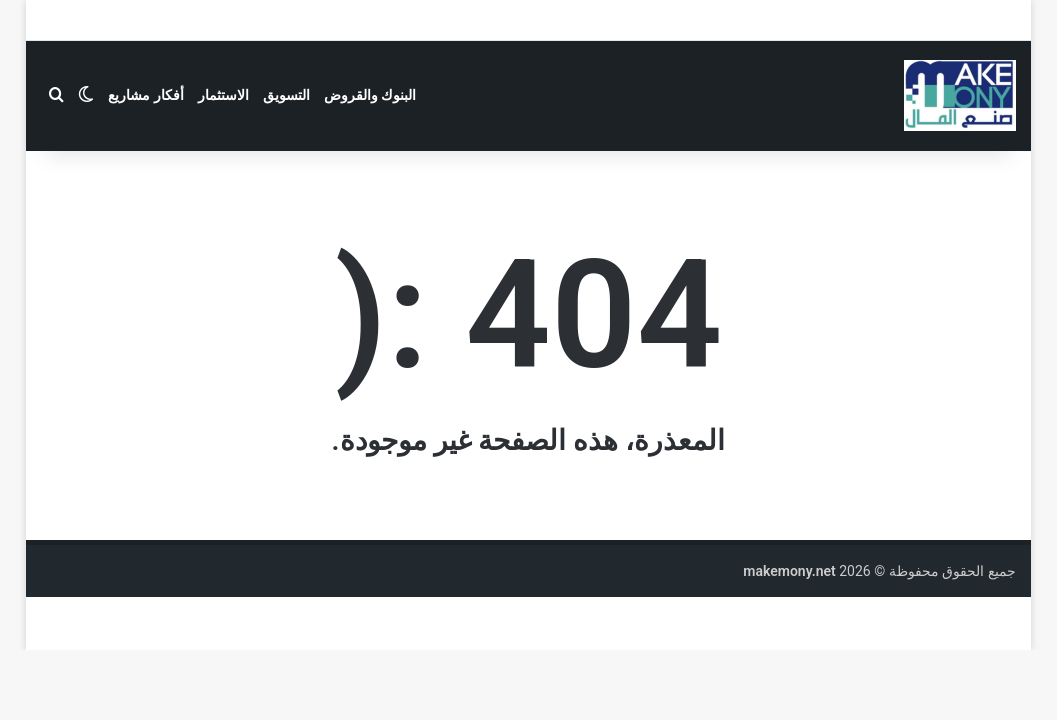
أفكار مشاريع (145, 95)
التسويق (286, 95)
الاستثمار (223, 95)
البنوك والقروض (370, 95)
